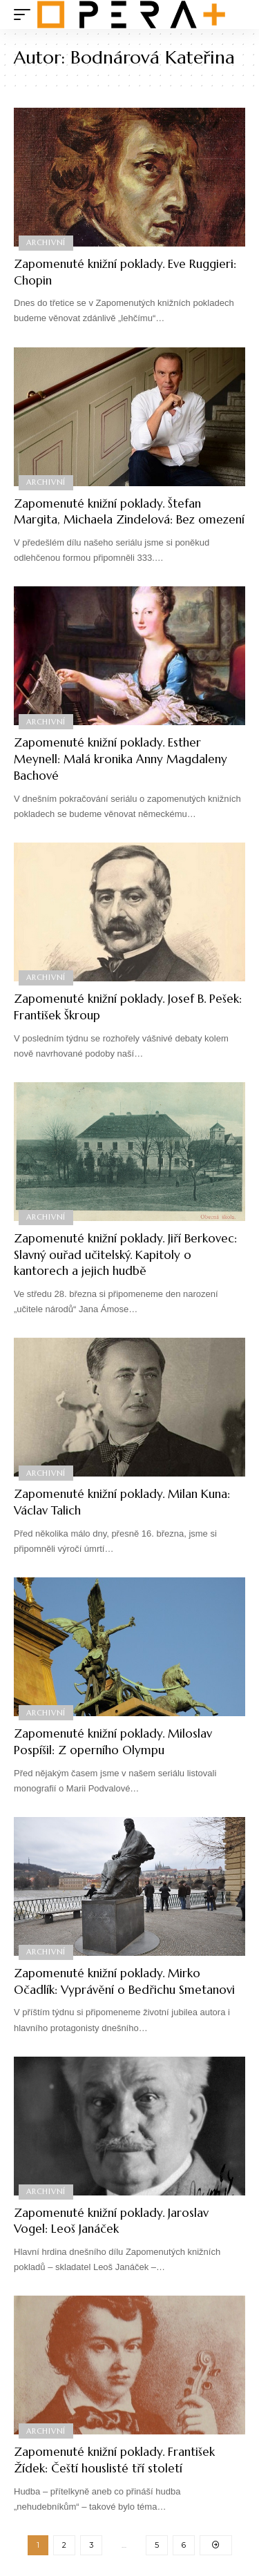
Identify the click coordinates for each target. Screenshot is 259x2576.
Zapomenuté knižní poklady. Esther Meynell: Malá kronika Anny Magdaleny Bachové (120, 759)
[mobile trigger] (25, 14)
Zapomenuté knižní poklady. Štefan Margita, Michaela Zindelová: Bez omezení (129, 512)
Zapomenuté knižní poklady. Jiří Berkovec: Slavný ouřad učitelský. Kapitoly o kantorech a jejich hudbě (125, 1255)
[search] (235, 14)
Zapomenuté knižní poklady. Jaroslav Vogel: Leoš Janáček (111, 2221)
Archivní (46, 242)
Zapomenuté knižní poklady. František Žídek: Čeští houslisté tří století (114, 2460)
